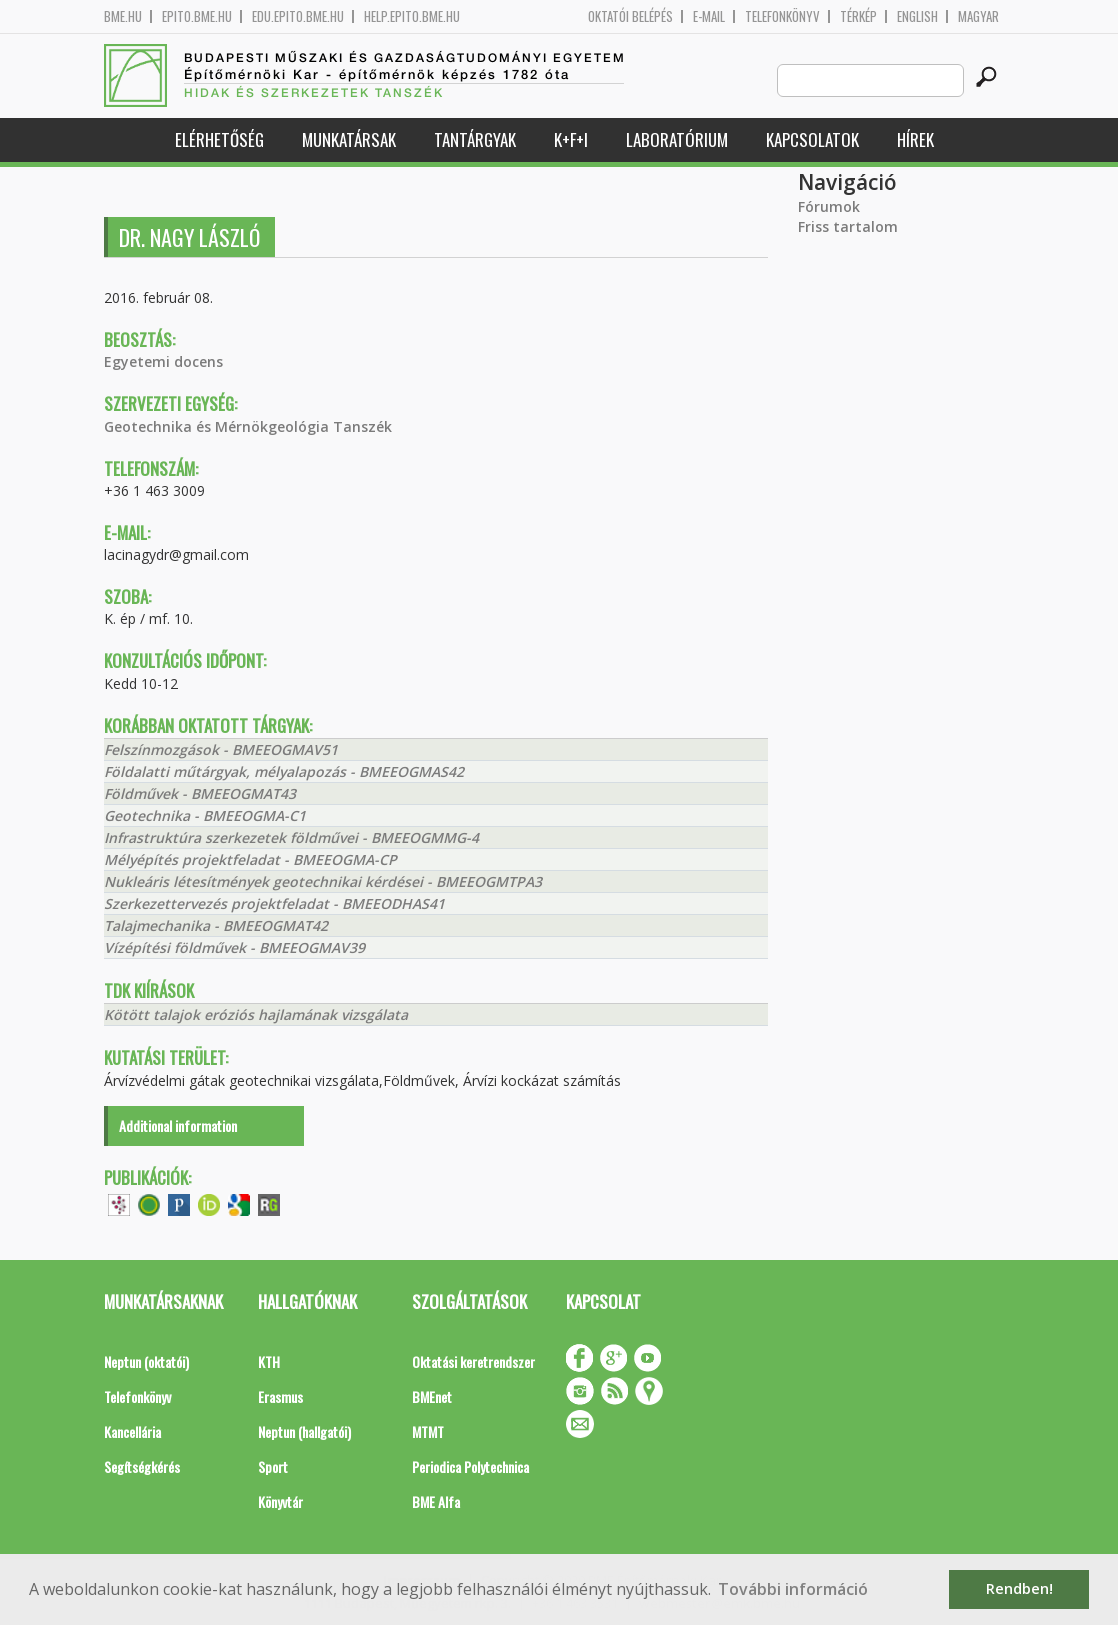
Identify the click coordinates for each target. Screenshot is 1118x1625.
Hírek (915, 139)
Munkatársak (349, 139)
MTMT (428, 1431)
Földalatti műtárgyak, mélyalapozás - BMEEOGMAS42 (284, 771)
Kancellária (132, 1431)
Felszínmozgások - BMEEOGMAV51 (221, 749)
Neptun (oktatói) (146, 1361)
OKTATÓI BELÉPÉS (630, 16)
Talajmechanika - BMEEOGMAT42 (216, 925)
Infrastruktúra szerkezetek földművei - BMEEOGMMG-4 (291, 837)
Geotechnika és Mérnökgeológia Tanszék (248, 426)
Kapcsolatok (812, 139)
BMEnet (432, 1396)
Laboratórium (677, 139)
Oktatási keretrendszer (473, 1361)
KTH (269, 1361)
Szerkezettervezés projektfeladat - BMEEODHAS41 (274, 903)
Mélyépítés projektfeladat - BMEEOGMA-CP (250, 859)
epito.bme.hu (197, 16)
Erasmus (280, 1396)
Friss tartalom (848, 226)
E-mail (709, 16)
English (917, 16)
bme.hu (123, 16)
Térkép (858, 16)
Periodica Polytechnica (470, 1466)
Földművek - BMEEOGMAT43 (200, 793)
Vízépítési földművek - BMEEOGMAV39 (234, 947)
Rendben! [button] (1019, 1588)
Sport (273, 1466)
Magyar (978, 16)
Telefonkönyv (782, 16)
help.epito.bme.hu (412, 16)
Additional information (178, 1125)
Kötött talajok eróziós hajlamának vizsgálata (256, 1014)
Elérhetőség (219, 139)
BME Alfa (436, 1501)
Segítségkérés (142, 1466)
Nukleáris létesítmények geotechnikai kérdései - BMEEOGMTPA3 (323, 881)
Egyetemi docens (163, 361)
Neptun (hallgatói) (304, 1431)
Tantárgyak (475, 139)
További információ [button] (793, 1589)
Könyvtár (280, 1501)
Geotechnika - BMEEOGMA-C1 (205, 815)
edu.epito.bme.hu (298, 16)
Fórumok (829, 206)
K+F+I (571, 139)
